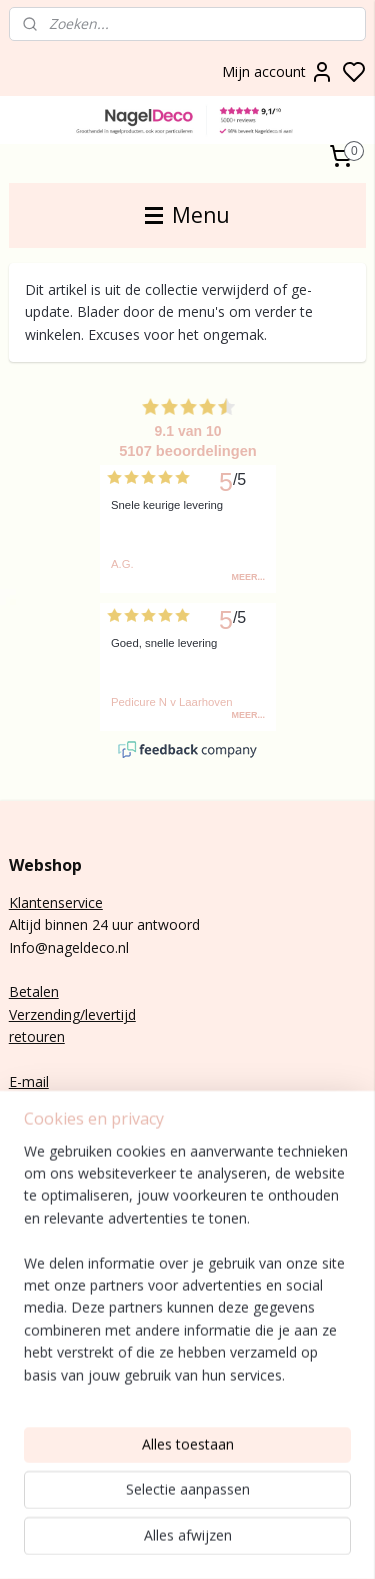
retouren (37, 1036)
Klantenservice (56, 902)
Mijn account (278, 72)
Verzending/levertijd (72, 1014)
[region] (187, 1398)
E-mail (29, 1081)
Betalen (34, 991)
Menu (187, 215)
